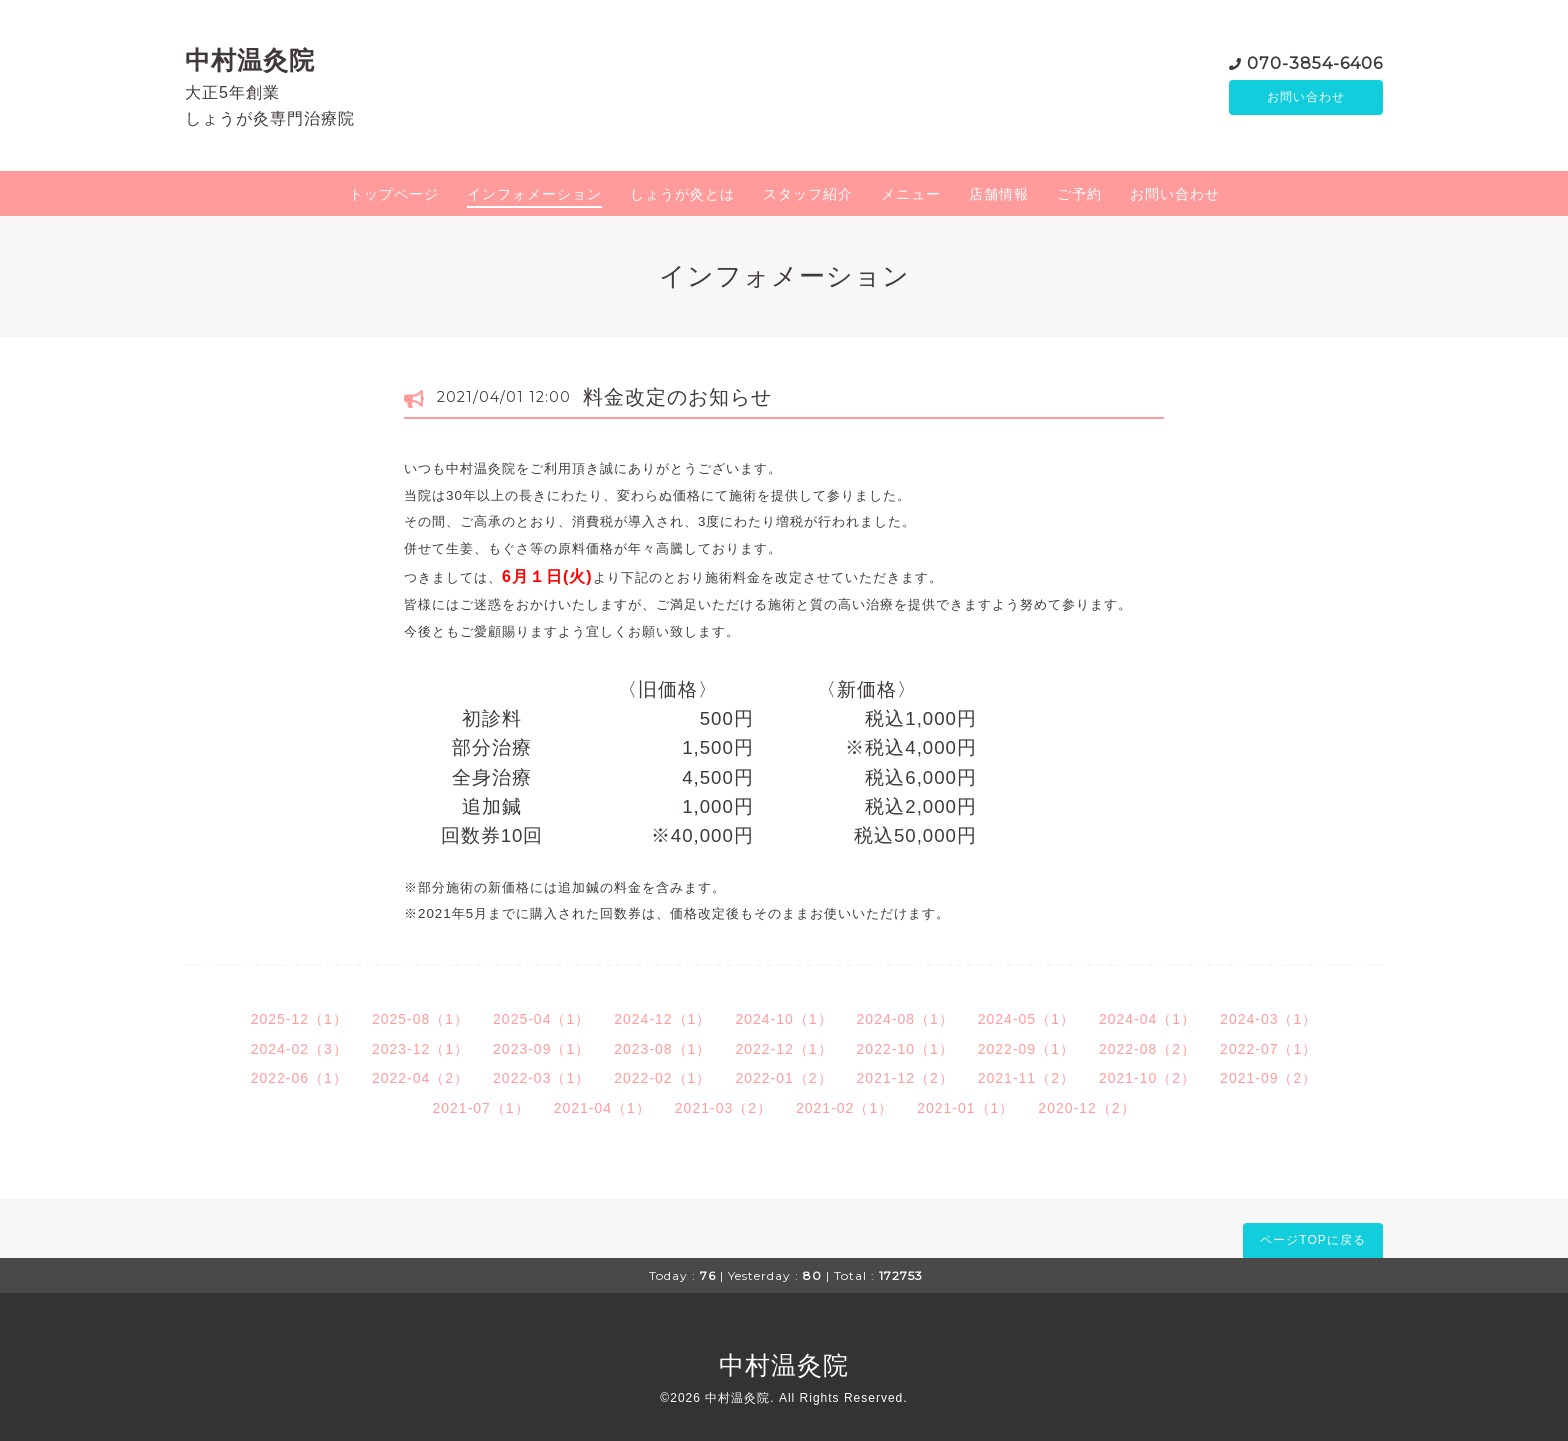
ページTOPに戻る (1312, 1240)
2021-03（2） (723, 1108)
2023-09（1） (541, 1049)
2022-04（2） (420, 1078)
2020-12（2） (1086, 1108)
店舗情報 (999, 194)
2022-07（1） (1268, 1049)
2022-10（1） (905, 1049)
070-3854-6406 (1315, 61)
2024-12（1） (662, 1019)
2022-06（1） (299, 1078)
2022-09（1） (1026, 1049)
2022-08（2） (1147, 1049)
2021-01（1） (965, 1108)
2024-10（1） (783, 1019)
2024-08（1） (905, 1019)
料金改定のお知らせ (677, 397)
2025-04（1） (541, 1019)
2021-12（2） (905, 1078)
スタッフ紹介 (808, 194)
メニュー (911, 194)
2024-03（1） (1268, 1019)
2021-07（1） (480, 1108)
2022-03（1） (541, 1078)
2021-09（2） (1268, 1078)
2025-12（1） (299, 1019)
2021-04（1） (602, 1108)
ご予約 (1079, 194)
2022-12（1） (783, 1049)
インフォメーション (534, 194)
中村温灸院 (250, 60)
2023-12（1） (420, 1049)
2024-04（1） (1147, 1019)
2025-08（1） (420, 1019)
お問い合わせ (1306, 97)
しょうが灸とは (682, 194)
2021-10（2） (1147, 1078)
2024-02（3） (299, 1049)
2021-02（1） (844, 1108)
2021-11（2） (1026, 1078)
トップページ (394, 194)
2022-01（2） (783, 1078)
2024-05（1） (1026, 1019)
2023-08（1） (662, 1049)
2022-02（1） (662, 1078)
